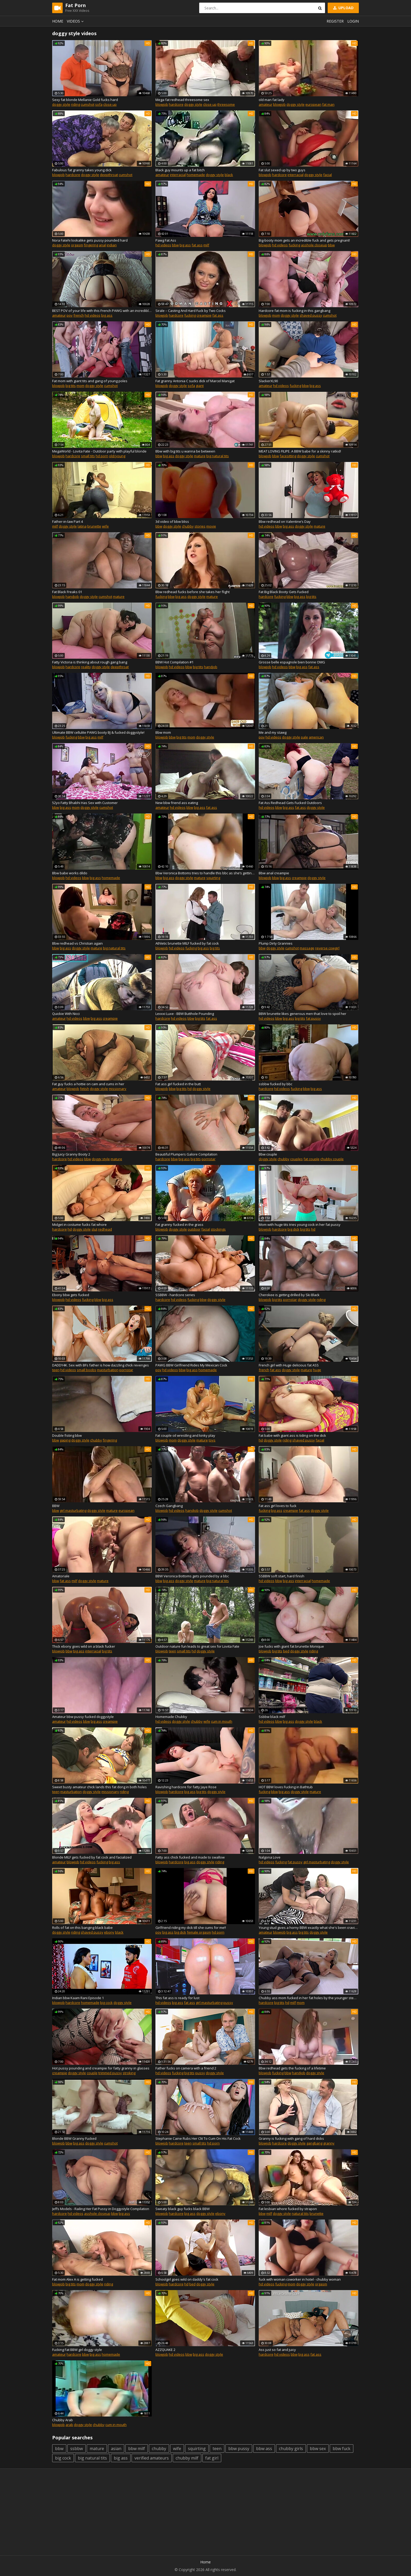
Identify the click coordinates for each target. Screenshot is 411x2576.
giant (200, 385)
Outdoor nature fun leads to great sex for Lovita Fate (197, 1646)
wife (105, 526)
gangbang (314, 2143)
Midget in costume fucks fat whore (79, 1224)
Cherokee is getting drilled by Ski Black (289, 1294)
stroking (129, 2073)
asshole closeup (314, 245)
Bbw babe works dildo (69, 873)
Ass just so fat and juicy (277, 2349)
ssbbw (76, 2448)
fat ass (197, 245)
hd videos (163, 245)
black (229, 174)
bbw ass (264, 2448)
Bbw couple (268, 1154)
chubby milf (187, 2458)
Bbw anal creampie (274, 873)
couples (296, 1159)
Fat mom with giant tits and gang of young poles (89, 381)
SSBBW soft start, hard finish (281, 1576)
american (316, 737)
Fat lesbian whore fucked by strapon (288, 2208)
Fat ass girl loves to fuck (277, 1505)
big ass (185, 245)
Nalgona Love (269, 1857)
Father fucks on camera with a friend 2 (185, 2068)
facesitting (288, 456)
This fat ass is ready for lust (177, 1997)
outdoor (194, 1229)
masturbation (107, 1369)
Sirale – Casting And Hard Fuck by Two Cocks (190, 310)
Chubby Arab (62, 2420)
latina (82, 526)
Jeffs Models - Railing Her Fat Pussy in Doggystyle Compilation (100, 2208)
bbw (175, 245)
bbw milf (136, 2448)
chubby (188, 526)
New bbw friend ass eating (176, 802)
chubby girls (291, 2448)
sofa (98, 104)
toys (212, 1440)
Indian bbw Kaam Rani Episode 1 (78, 1997)
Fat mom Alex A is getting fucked (77, 2279)
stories (200, 526)
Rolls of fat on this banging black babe (82, 1927)
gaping (65, 1440)
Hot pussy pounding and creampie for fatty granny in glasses (100, 2068)
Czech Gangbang (169, 1505)
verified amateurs (151, 2458)
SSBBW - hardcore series (175, 1294)
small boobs (86, 1369)
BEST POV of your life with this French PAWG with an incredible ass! (102, 310)
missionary (117, 1088)
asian (116, 2448)
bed (286, 1651)
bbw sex (318, 2448)
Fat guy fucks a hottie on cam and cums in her (88, 1084)
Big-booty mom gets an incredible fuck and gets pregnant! (304, 240)
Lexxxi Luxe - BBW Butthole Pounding (184, 1013)
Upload (343, 7)
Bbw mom (163, 732)
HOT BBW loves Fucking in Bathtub (286, 1787)
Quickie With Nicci (66, 1013)
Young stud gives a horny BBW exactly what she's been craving (308, 1927)
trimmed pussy (110, 2073)
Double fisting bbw (67, 1435)
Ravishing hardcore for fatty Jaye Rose (186, 1787)
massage (307, 948)
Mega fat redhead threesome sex (182, 99)
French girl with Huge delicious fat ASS (289, 1365)
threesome (226, 104)
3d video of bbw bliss (172, 521)
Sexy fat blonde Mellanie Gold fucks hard (85, 99)
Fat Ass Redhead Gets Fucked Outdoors (290, 802)
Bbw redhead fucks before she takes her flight (192, 591)
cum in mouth (221, 1721)
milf (206, 245)
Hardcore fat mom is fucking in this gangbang (294, 310)
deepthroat (109, 174)
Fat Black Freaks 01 (67, 591)
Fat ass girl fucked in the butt (178, 1084)
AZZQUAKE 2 (165, 2349)
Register (335, 21)
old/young (117, 456)
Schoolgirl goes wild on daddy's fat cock (186, 2279)
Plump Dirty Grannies (276, 943)
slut (94, 1229)
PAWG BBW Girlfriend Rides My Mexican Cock (191, 1365)
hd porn (102, 456)
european (313, 104)
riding (75, 104)
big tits (71, 385)
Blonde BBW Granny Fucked (74, 2138)
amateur (265, 104)
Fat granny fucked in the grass (179, 1224)
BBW (56, 1505)
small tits (88, 456)
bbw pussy (238, 2448)
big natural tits (217, 456)
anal (102, 245)
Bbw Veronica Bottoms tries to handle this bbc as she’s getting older (205, 873)
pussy (228, 2002)
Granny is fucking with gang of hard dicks (291, 2138)
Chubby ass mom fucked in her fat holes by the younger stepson (308, 1997)
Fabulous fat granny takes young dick (82, 170)
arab (69, 2424)
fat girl (211, 2458)
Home (57, 21)
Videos (76, 21)
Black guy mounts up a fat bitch (180, 170)
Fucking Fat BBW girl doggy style (77, 2349)
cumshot (87, 104)
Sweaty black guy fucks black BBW (182, 2208)
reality (86, 666)
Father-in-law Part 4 (67, 521)
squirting (213, 877)
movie (211, 526)
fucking (294, 245)
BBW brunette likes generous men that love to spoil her (302, 1013)
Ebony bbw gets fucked (70, 1294)
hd (189, 1088)
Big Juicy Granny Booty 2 (71, 1154)
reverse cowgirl (327, 948)
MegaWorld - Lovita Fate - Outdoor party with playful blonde (99, 451)
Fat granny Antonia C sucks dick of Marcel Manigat (195, 381)
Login (353, 21)
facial (327, 174)
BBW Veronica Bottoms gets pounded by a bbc (192, 1576)
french (78, 315)
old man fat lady (271, 99)
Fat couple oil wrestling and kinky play (185, 1435)
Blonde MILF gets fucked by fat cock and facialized (92, 1857)
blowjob (161, 104)
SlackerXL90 (268, 381)
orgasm (77, 245)
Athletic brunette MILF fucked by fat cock (187, 943)
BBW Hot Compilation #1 (174, 662)
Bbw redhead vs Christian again (77, 943)
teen (56, 1369)
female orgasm (199, 1932)
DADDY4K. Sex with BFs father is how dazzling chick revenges (100, 1365)
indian (112, 245)
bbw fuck (341, 2448)
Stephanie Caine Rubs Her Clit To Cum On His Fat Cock (198, 2138)
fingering (91, 245)
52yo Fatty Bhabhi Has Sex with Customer (85, 802)
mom (276, 315)
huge (317, 1369)
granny (328, 2143)
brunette (94, 526)
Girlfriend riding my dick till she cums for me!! (190, 1927)
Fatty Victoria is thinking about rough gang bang (89, 662)
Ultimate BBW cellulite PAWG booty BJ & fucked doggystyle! (98, 732)
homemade (196, 174)
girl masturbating (73, 1510)
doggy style (61, 104)
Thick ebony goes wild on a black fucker (83, 1646)
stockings (218, 1229)
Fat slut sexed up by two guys (282, 170)
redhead (105, 1229)
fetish (84, 1088)
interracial (178, 174)
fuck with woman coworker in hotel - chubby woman (300, 2279)
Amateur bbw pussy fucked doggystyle (83, 1716)
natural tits (300, 2213)
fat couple (312, 1159)
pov (70, 315)
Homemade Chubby (171, 1716)
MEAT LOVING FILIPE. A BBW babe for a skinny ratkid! (300, 451)
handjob (72, 596)
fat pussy (313, 1018)
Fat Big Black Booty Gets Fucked (284, 591)
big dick (293, 1229)
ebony (109, 1932)
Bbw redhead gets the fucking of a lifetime (292, 2068)
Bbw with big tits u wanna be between (185, 451)
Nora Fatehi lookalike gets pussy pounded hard (90, 240)
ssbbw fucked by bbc (275, 1084)
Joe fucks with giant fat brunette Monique (291, 1646)
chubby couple (332, 1159)
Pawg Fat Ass (165, 240)
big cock (106, 2002)
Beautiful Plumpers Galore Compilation (186, 1154)
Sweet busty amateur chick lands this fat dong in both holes (99, 1787)
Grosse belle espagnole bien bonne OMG (292, 662)
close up (110, 104)
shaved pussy (311, 315)
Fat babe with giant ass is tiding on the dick (292, 1435)
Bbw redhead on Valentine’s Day (285, 521)
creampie (204, 315)
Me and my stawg (272, 732)
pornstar (208, 1159)
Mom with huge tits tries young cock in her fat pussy (299, 1224)
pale (304, 737)
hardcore (176, 104)
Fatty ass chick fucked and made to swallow (190, 1857)
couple (92, 2073)
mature (200, 456)
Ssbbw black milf (272, 1716)
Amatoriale (60, 1576)
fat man (328, 104)
